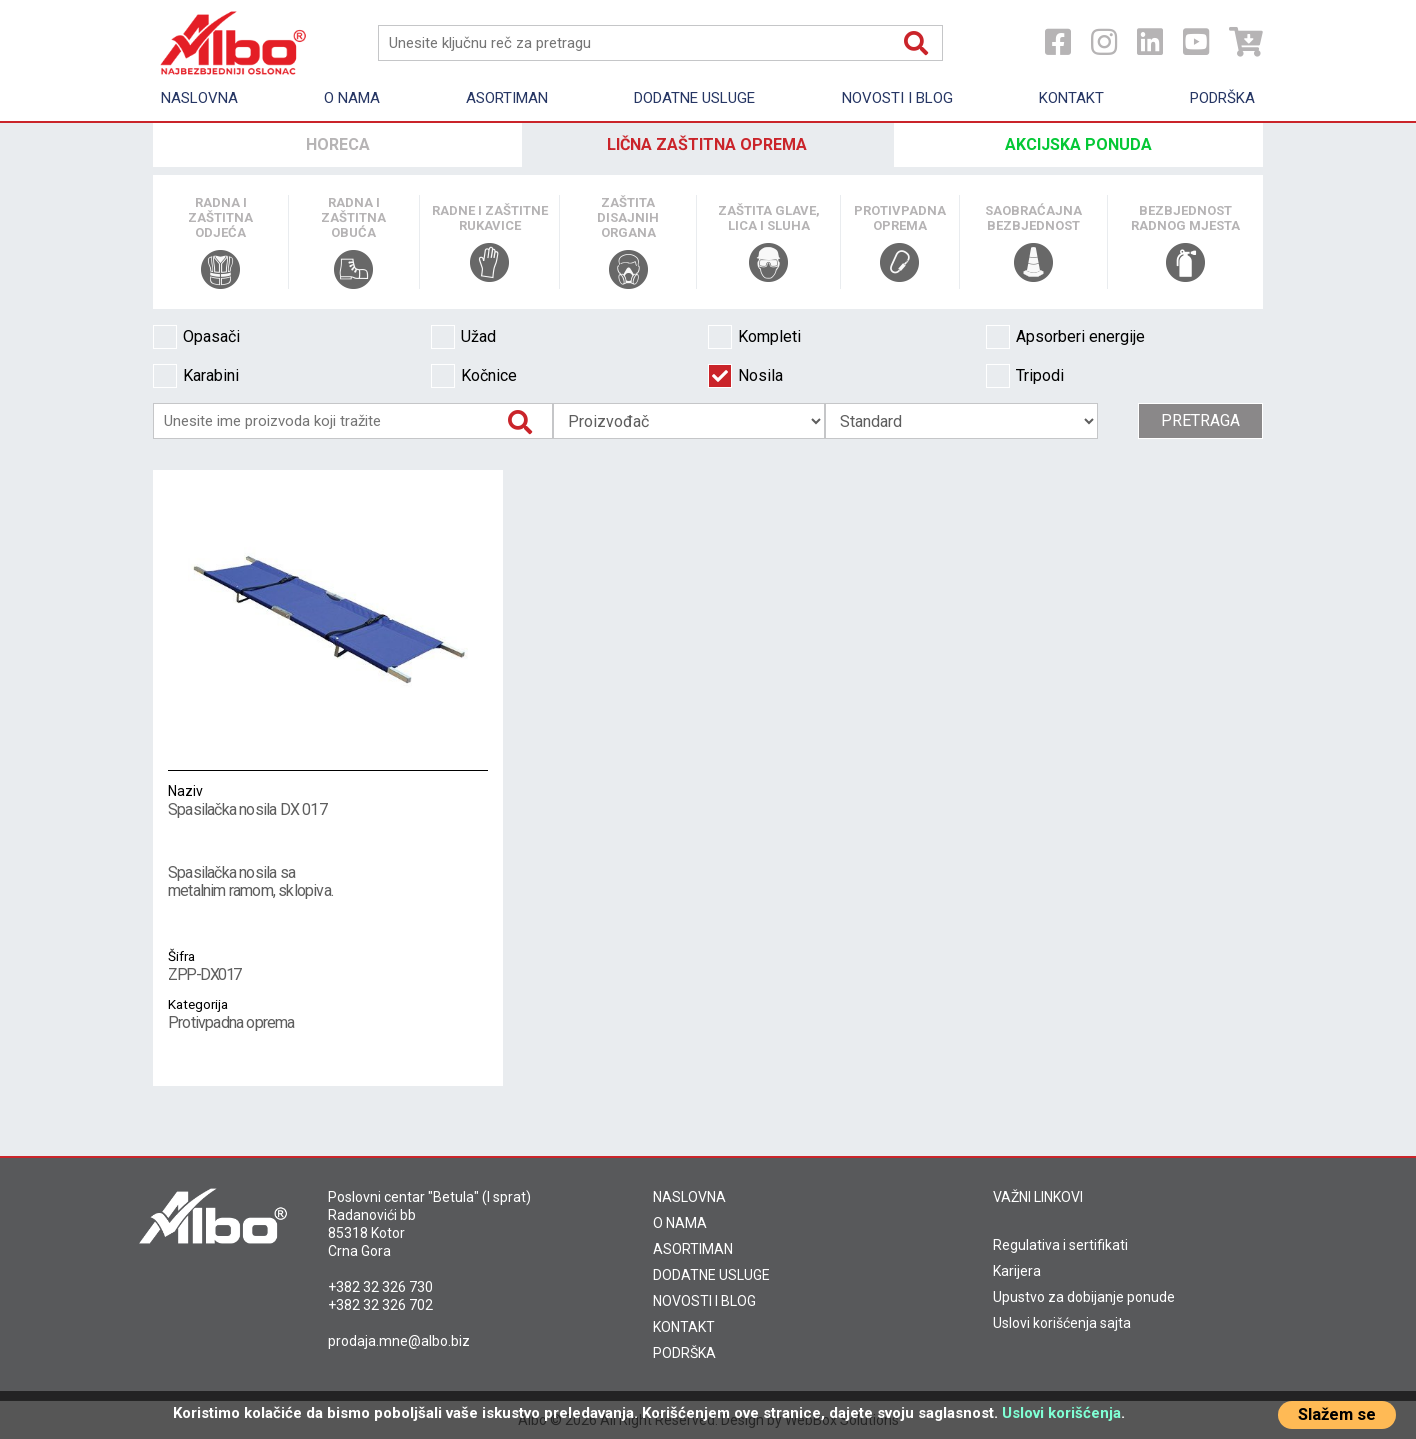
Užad (463, 337)
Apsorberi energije (1065, 337)
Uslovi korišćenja (1061, 1413)
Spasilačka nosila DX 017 (328, 800)
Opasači (196, 337)
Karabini (196, 376)
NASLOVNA (689, 1197)
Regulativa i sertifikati (1060, 1245)
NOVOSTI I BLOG (704, 1301)
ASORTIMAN (693, 1249)
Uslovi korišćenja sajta (1062, 1323)
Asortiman (507, 98)
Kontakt (1071, 98)
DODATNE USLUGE (711, 1275)
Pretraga (1200, 420)
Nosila (745, 376)
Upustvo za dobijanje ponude (1084, 1297)
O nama (352, 98)
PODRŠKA (684, 1353)
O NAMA (680, 1223)
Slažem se (1337, 1414)
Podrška (1222, 98)
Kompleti (754, 337)
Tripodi (1025, 376)
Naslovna (199, 98)
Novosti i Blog (897, 98)
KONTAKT (684, 1327)
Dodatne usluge (694, 98)
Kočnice (474, 376)
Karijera (1017, 1271)
